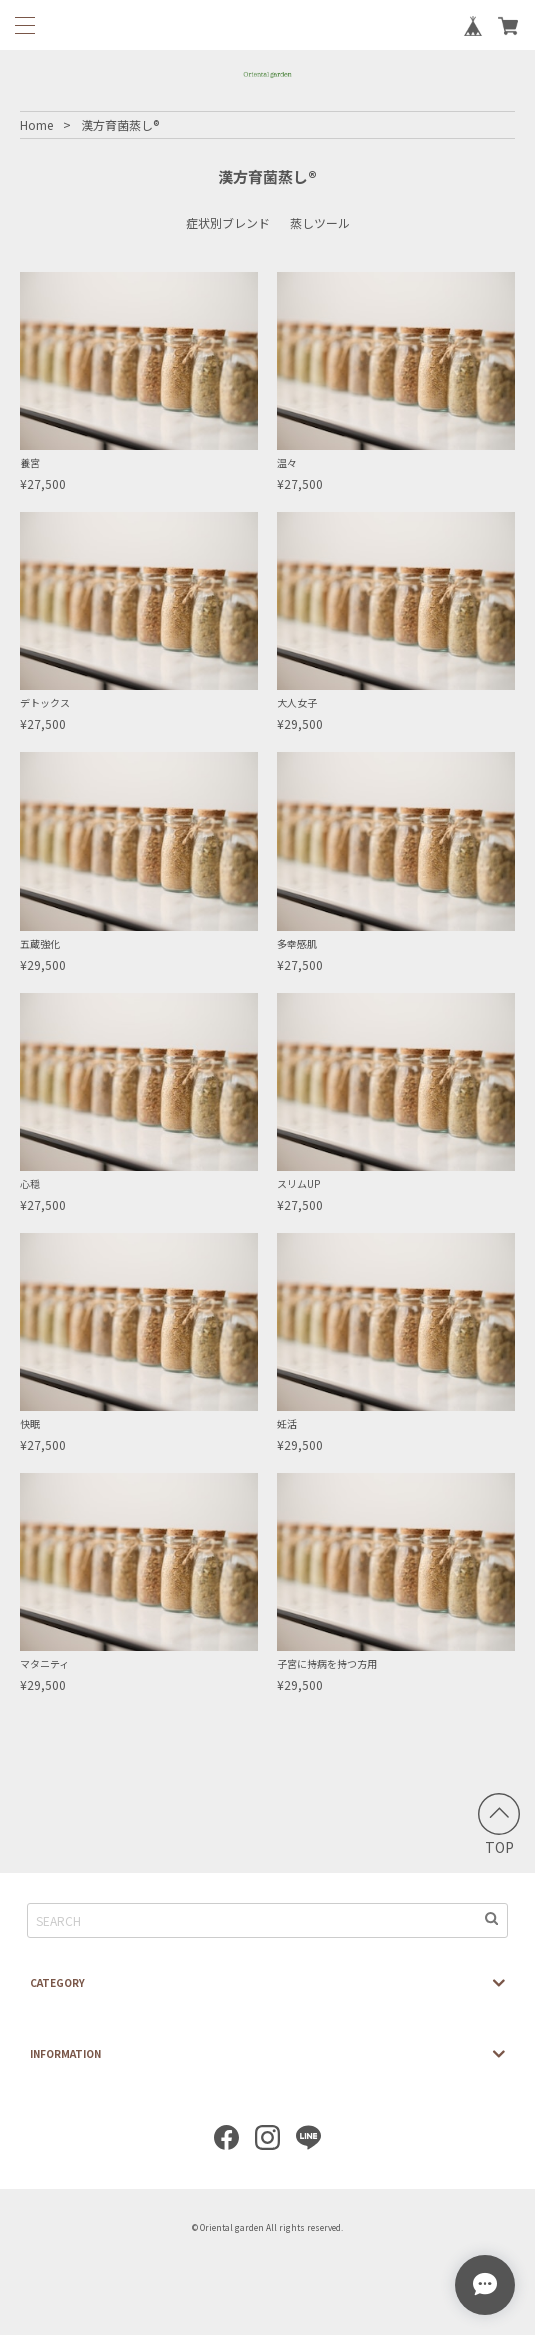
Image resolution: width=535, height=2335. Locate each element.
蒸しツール (320, 222)
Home (36, 124)
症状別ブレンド (228, 222)
